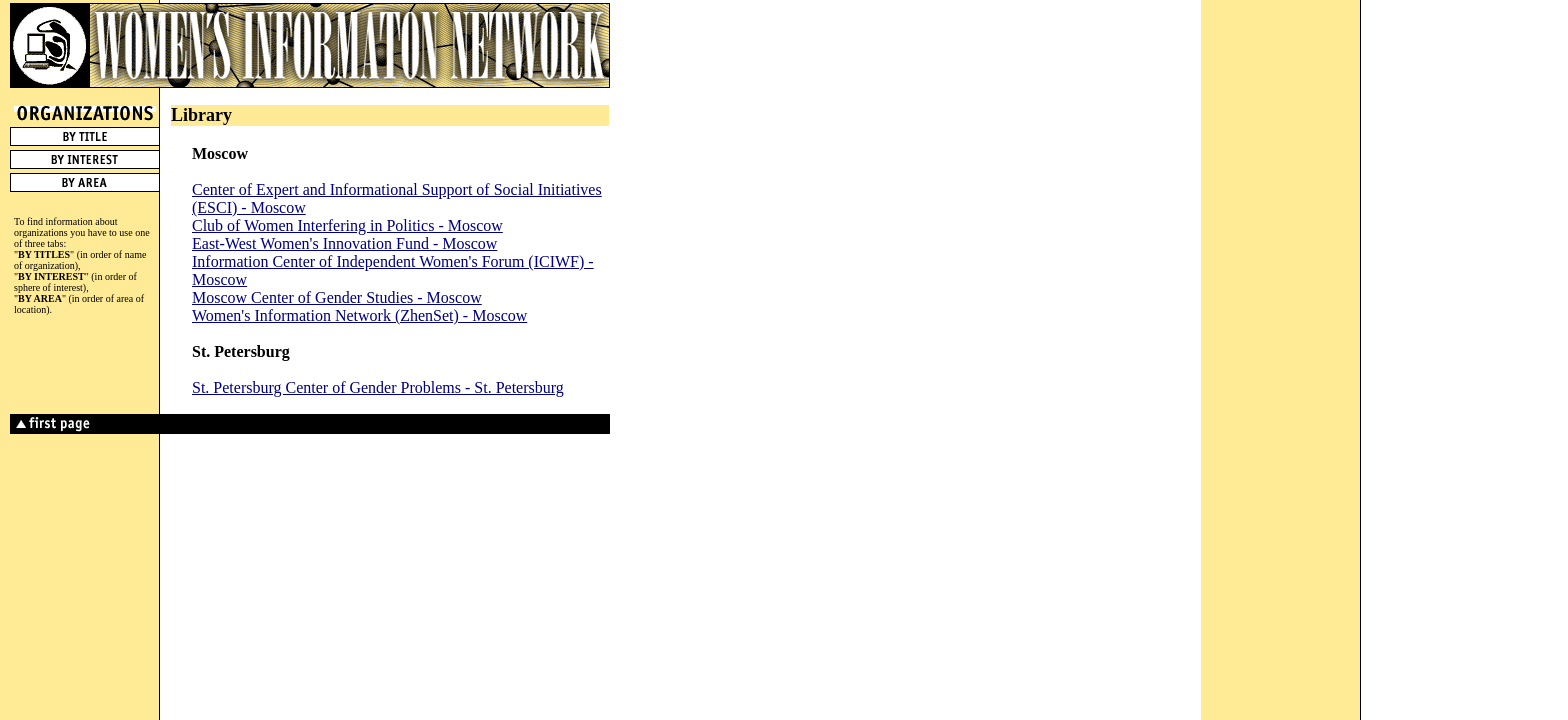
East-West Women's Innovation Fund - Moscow (344, 243)
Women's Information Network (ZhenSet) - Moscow (359, 315)
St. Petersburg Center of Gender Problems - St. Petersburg (378, 387)
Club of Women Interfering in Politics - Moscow (347, 225)
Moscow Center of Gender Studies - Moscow (337, 297)
